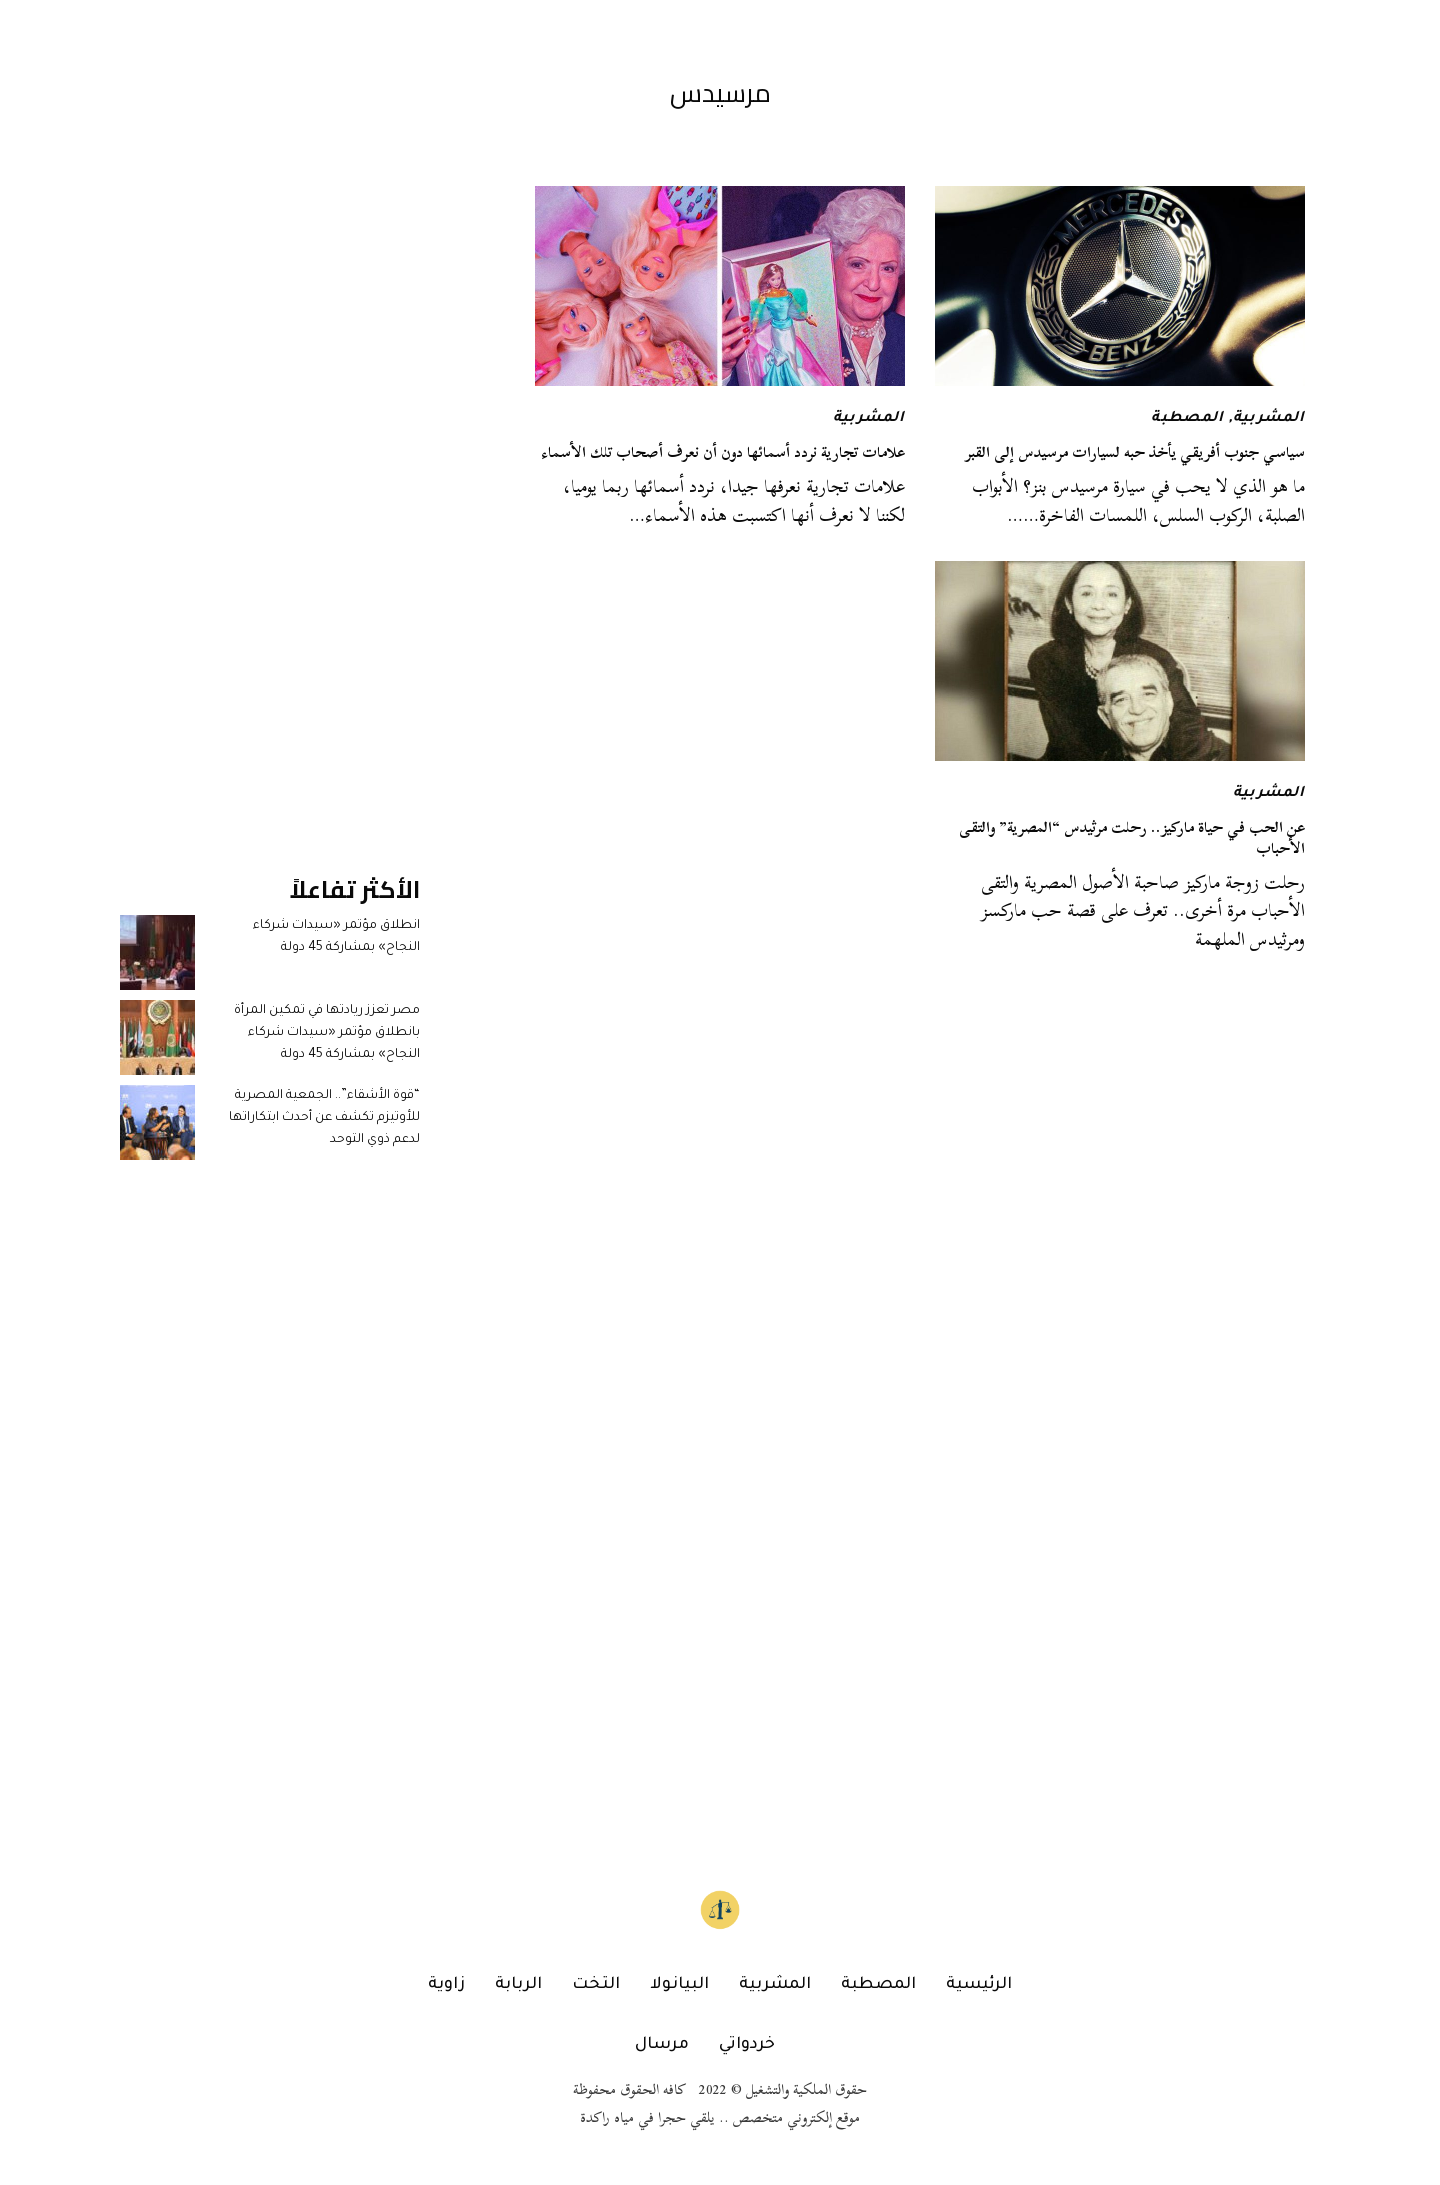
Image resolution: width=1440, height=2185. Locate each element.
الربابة (518, 1985)
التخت (596, 1985)
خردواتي (747, 2045)
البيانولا (679, 1985)
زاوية (446, 1985)
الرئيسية (979, 1985)
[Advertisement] (270, 486)
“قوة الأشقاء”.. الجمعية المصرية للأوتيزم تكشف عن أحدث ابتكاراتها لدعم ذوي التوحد (324, 1118)
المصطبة (1187, 419)
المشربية (1269, 419)
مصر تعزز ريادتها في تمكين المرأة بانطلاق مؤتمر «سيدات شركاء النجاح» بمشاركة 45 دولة (327, 1033)
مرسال (662, 2045)
